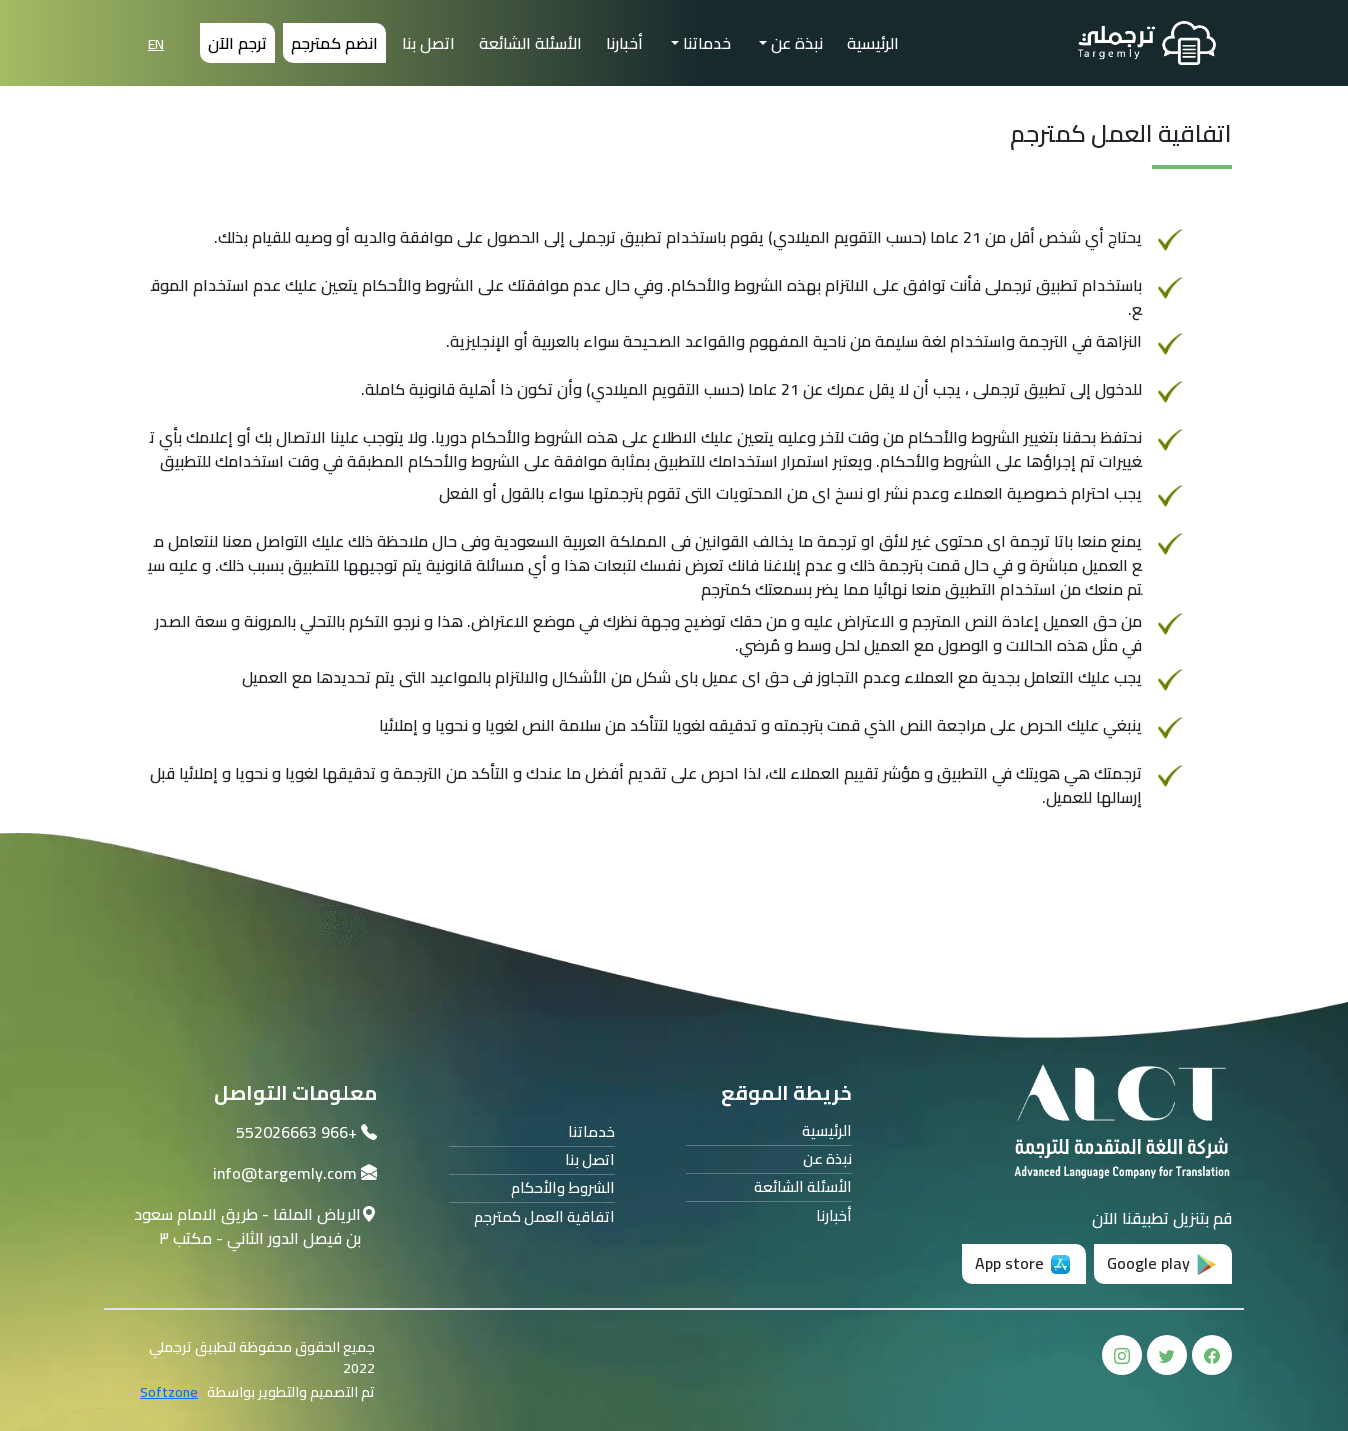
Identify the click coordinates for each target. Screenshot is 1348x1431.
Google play (1163, 1263)
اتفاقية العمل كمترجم (544, 1217)
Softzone (169, 1392)
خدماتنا (705, 43)
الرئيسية (873, 43)
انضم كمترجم (334, 43)
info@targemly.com (285, 1173)
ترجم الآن (237, 43)
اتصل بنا (428, 43)
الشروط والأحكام (563, 1188)
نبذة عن (795, 43)
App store (1024, 1263)
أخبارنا (624, 43)
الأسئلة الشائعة (530, 43)
